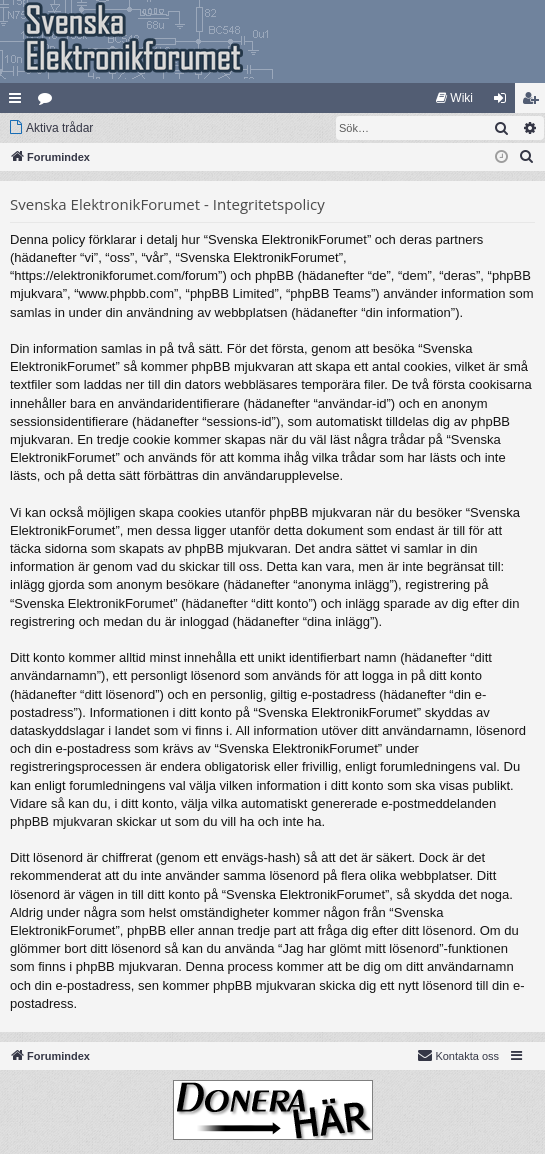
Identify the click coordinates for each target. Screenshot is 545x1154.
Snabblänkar (19, 102)
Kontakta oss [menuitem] (458, 1055)
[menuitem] (454, 98)
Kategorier (49, 102)
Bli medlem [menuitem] (534, 102)
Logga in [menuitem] (504, 102)
